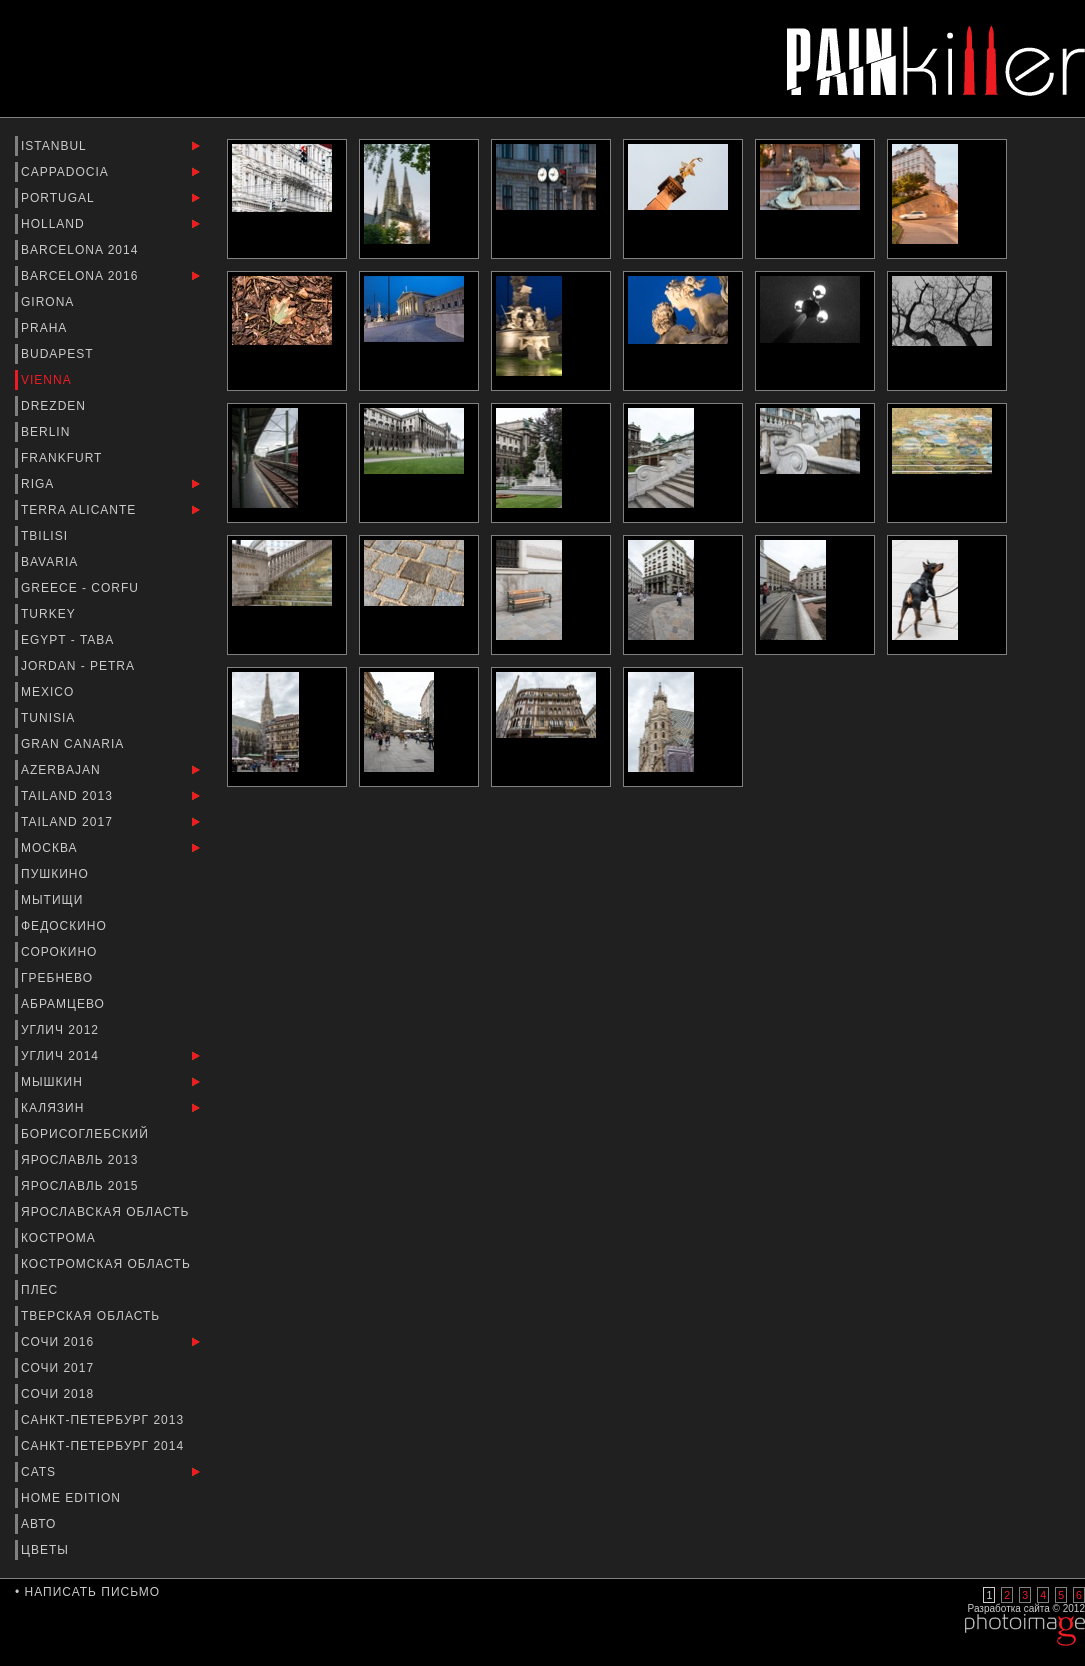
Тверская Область (93, 1316)
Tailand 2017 (69, 822)
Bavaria (51, 562)
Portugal (60, 198)
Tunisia (50, 718)
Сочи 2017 (59, 1368)
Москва (51, 848)
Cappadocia (66, 172)
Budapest (59, 354)
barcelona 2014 (82, 250)
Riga (39, 484)
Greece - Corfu (82, 588)
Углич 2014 (62, 1056)
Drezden (55, 406)
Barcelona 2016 (82, 276)
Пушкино (57, 874)
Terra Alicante (81, 510)
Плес (42, 1290)
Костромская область (108, 1264)
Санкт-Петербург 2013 (104, 1420)
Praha (46, 328)
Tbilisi (46, 536)
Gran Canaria (74, 744)
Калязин (55, 1108)
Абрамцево (65, 1004)
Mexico (50, 692)
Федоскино (66, 926)
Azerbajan (63, 770)
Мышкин (54, 1082)
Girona (49, 302)
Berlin (48, 432)
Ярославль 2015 (82, 1186)
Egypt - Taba (69, 640)
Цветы (47, 1550)
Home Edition (73, 1498)
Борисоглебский (87, 1134)
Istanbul (56, 146)
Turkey (50, 614)
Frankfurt (64, 458)
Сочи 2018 (59, 1394)
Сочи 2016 (59, 1342)
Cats (40, 1472)
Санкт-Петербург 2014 (104, 1446)
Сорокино (61, 952)
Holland (55, 224)
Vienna (48, 380)
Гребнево (59, 978)
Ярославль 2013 (82, 1160)
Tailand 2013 (69, 796)
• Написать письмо (87, 1592)
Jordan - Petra (80, 666)
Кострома (60, 1238)
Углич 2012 (62, 1030)
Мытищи (54, 900)
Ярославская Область (107, 1212)
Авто (41, 1524)
